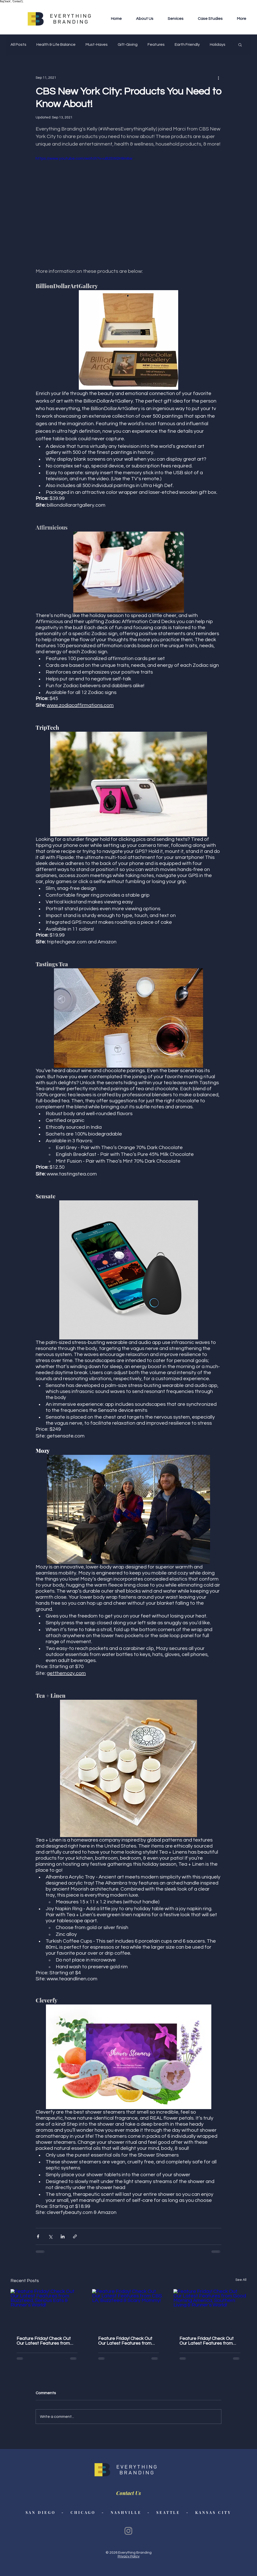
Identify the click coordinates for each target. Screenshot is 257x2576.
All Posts (18, 44)
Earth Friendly (187, 44)
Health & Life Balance (56, 44)
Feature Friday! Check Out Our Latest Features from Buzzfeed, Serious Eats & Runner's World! (44, 2341)
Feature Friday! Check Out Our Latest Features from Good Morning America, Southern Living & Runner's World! (206, 2341)
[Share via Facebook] (38, 2236)
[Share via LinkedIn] (62, 2236)
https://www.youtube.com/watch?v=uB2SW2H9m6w (84, 158)
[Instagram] (128, 2531)
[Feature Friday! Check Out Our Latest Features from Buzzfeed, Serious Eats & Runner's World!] (47, 2309)
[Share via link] (75, 2236)
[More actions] (218, 78)
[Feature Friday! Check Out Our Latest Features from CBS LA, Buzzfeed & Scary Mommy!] (128, 2309)
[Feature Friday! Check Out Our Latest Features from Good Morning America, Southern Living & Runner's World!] (209, 2309)
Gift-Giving (128, 44)
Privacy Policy (129, 2556)
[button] (240, 44)
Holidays (217, 44)
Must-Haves (97, 44)
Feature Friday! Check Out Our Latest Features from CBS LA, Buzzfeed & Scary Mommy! (125, 2341)
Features (156, 44)
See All (240, 2280)
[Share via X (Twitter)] (50, 2236)
